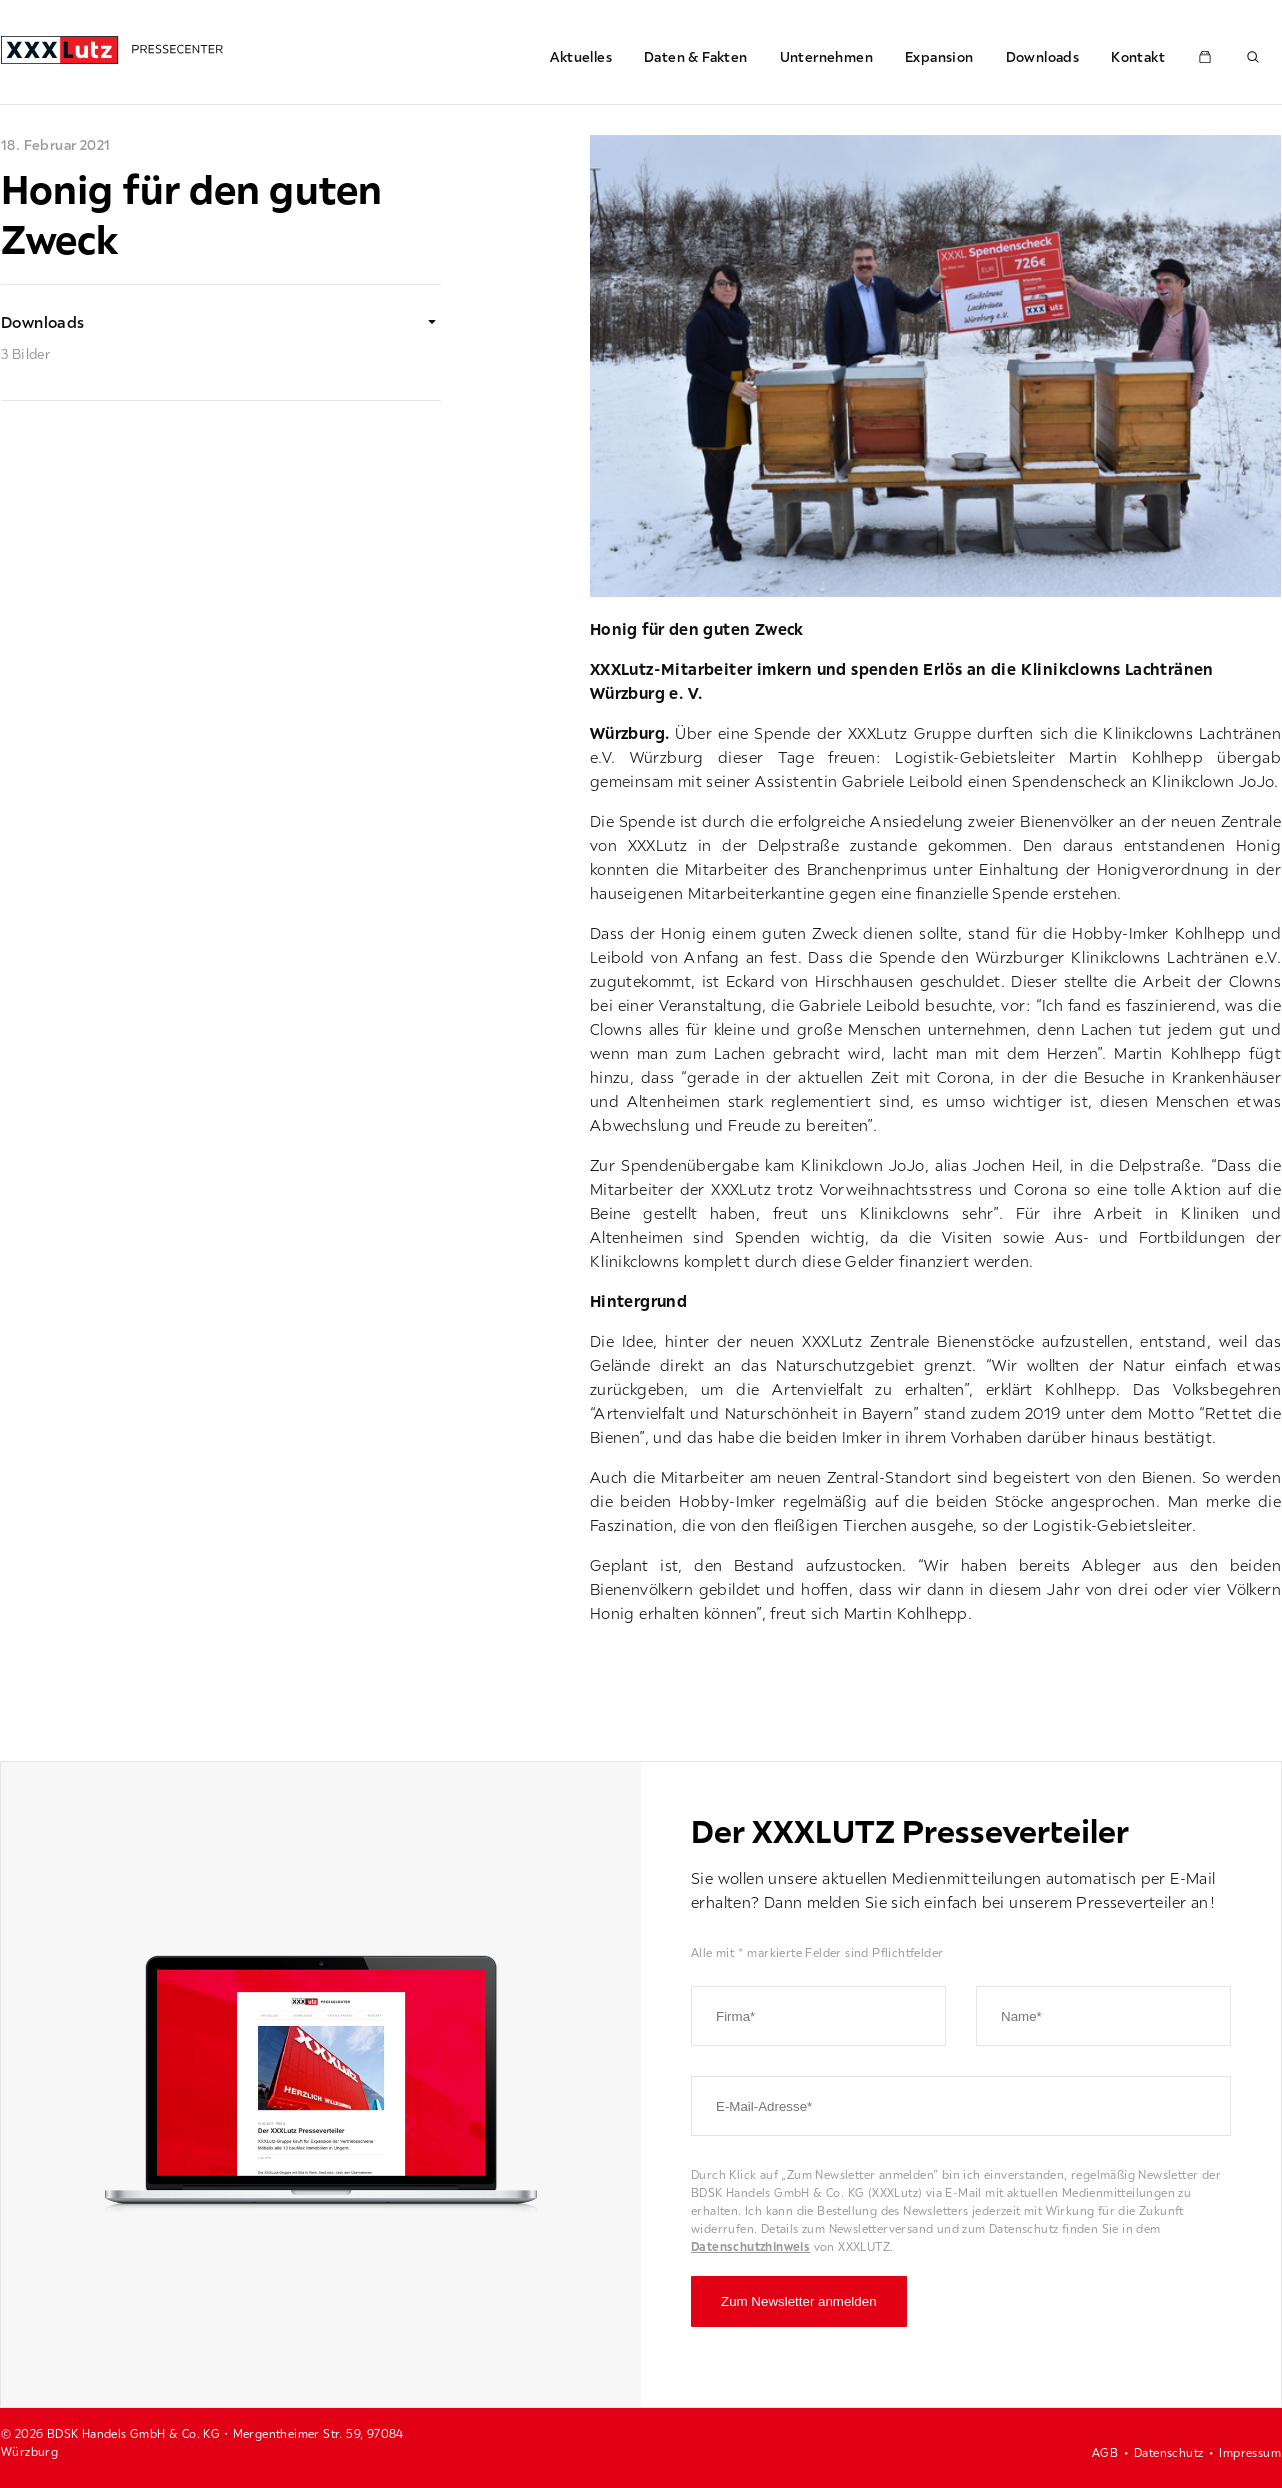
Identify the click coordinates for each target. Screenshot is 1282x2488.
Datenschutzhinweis (750, 2246)
